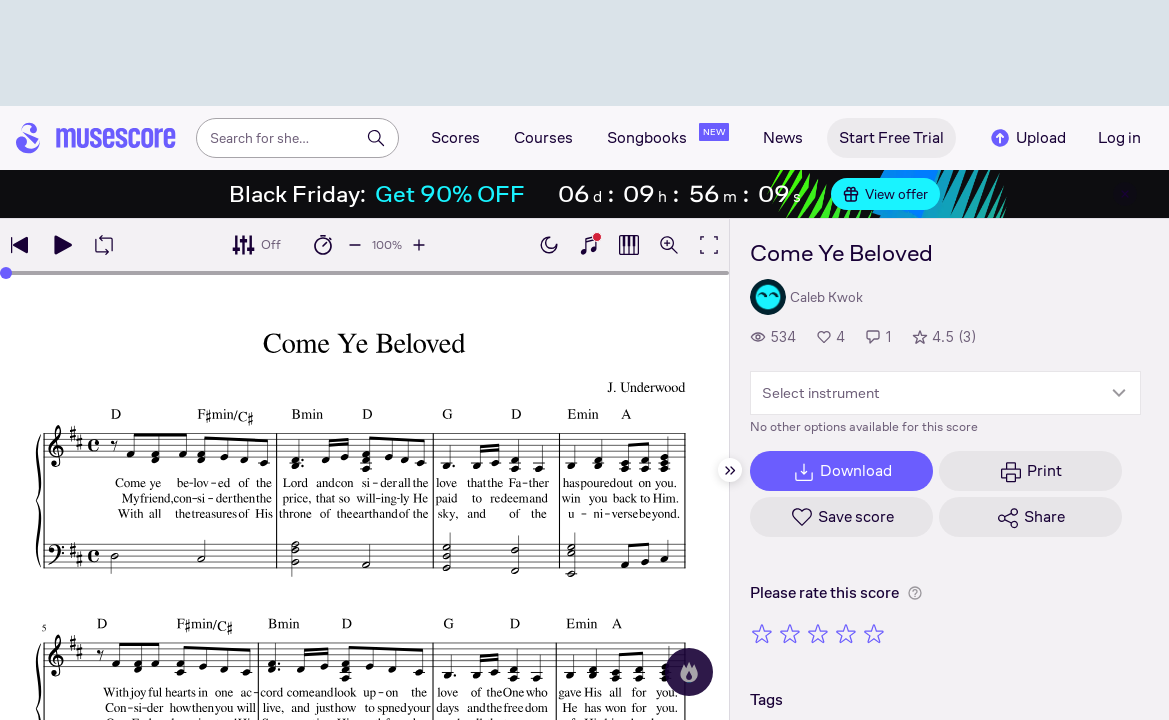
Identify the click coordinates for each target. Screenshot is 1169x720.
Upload (1027, 138)
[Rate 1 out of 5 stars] (762, 633)
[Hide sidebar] (730, 470)
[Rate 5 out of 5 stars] (874, 633)
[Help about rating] (915, 593)
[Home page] (96, 138)
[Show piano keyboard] (589, 245)
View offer (885, 194)
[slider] (6, 273)
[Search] (376, 138)
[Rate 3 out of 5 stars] (818, 633)
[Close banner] (1125, 194)
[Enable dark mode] (549, 245)
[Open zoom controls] (669, 245)
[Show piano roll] (629, 245)
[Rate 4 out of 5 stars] (846, 633)
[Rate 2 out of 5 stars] (790, 633)
